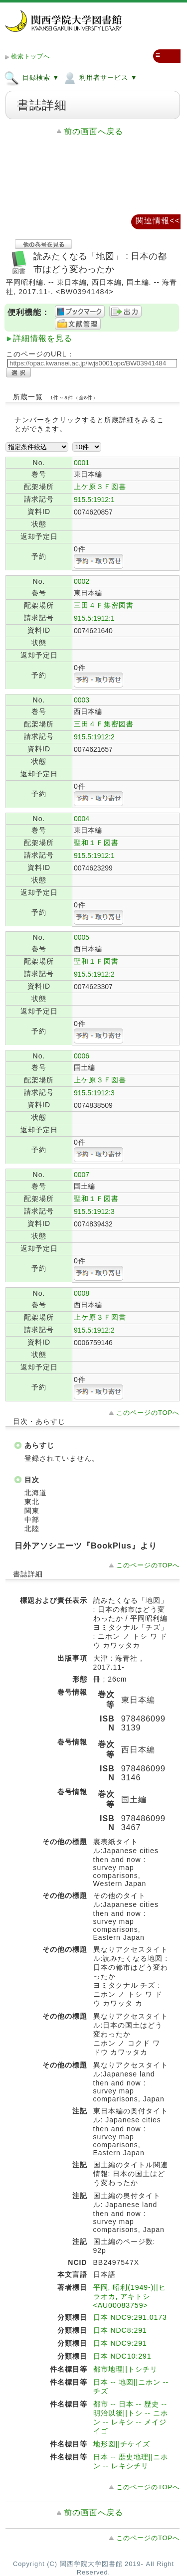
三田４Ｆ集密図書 (104, 605)
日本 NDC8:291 (120, 2330)
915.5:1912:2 (94, 737)
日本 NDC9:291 (120, 2343)
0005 (81, 937)
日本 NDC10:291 (122, 2356)
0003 (81, 700)
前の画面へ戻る (93, 131)
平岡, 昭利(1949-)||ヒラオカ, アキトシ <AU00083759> (129, 2296)
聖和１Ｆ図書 (96, 843)
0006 (81, 1056)
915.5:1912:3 (94, 1093)
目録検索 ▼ (31, 77)
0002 (81, 581)
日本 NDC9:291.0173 (130, 2317)
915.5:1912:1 (94, 500)
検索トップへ (30, 56)
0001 (81, 463)
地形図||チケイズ (121, 2444)
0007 (81, 1175)
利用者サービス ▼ (99, 77)
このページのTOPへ (148, 1412)
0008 (81, 1293)
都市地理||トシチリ (125, 2369)
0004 (81, 819)
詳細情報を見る (42, 338)
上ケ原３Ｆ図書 (100, 487)
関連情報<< (158, 220)
